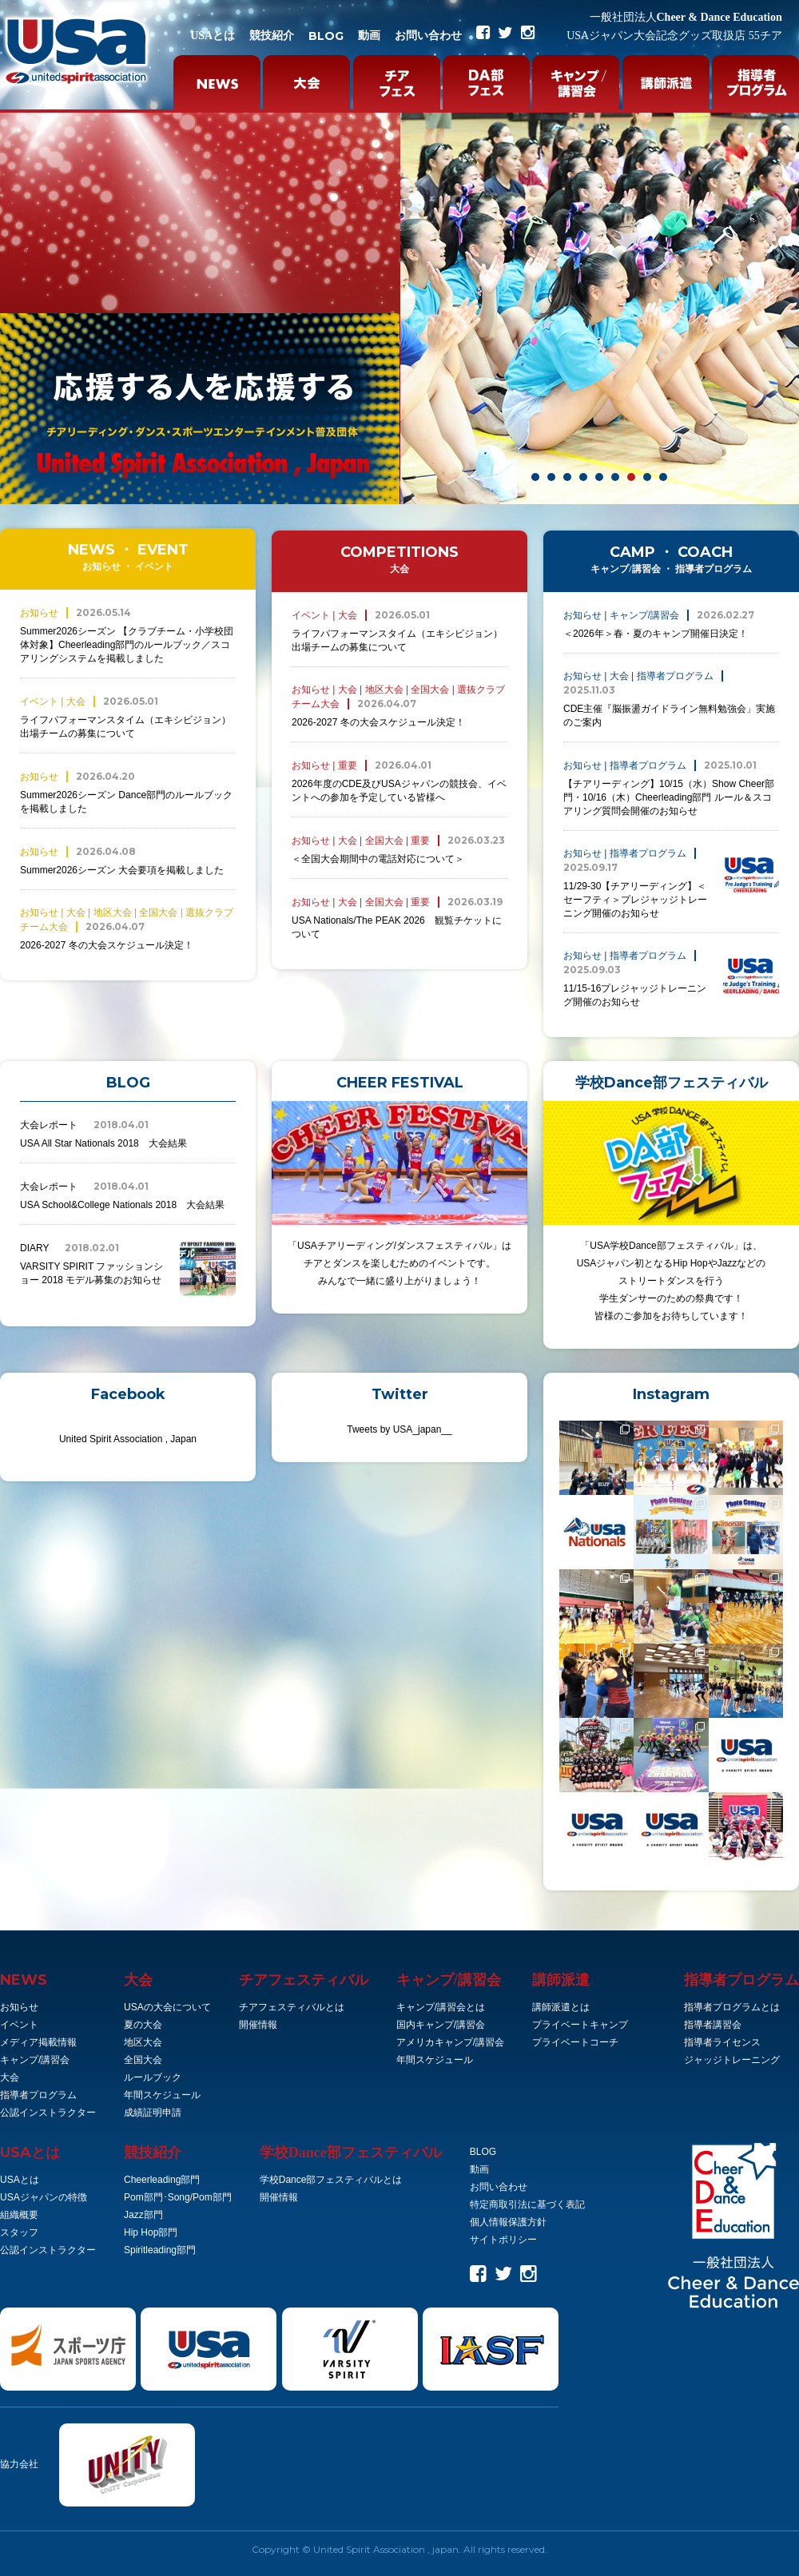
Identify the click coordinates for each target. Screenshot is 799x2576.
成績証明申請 (152, 2112)
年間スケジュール (162, 2095)
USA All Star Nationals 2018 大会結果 (128, 1133)
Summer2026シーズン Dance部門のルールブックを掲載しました (128, 791)
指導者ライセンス (722, 2042)
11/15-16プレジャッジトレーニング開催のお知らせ (671, 978)
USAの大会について (167, 2007)
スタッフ (19, 2232)
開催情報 (258, 2024)
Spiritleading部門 (160, 2250)
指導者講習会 (712, 2024)
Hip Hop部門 (150, 2232)
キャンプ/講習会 (35, 2059)
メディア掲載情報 (38, 2042)
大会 (9, 2077)
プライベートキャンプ (580, 2024)
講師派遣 (561, 1980)
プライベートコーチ (575, 2042)
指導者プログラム (38, 2095)
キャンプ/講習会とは (440, 2007)
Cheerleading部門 (162, 2179)
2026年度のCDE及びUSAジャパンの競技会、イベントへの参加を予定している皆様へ (399, 780)
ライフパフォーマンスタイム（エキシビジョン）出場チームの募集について (128, 716)
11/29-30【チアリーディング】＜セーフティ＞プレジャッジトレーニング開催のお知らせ (671, 883)
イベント (19, 2024)
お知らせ (19, 2007)
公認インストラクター (48, 2112)
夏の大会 (143, 2024)
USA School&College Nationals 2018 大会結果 (128, 1194)
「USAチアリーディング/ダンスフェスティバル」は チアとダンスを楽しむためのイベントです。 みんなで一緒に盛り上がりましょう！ (399, 1193)
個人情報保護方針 (508, 2222)
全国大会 (143, 2059)
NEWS (23, 1980)
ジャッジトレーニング (732, 2059)
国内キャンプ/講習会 (440, 2024)
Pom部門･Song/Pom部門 (178, 2197)
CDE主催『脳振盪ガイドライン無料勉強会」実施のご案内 (671, 699)
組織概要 (19, 2214)
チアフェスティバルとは (291, 2007)
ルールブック (152, 2077)
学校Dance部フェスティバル (351, 2153)
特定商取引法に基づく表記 (527, 2204)
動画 (369, 36)
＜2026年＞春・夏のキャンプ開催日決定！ (658, 623)
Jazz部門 (143, 2214)
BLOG (326, 36)
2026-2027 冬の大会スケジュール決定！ (128, 928)
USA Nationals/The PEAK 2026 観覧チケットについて (399, 917)
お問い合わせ (428, 36)
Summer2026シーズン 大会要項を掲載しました (122, 860)
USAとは (212, 36)
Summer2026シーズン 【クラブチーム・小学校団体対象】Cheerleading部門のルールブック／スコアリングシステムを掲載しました (128, 635)
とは (30, 2153)
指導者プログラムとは (732, 2007)
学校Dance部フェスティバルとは (331, 2179)
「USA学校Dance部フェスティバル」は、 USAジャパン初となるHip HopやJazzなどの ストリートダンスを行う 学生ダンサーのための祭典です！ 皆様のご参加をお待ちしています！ (671, 1211)
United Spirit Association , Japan (128, 1439)
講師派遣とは (561, 2007)
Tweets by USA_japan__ (399, 1429)
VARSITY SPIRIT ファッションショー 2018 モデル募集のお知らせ (128, 1269)
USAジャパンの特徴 (43, 2197)
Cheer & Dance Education (686, 17)
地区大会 (143, 2042)
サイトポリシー (503, 2239)
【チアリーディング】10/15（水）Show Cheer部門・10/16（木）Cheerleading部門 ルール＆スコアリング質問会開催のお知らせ (671, 787)
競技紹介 (271, 36)
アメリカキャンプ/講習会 (450, 2042)
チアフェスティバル (303, 1980)
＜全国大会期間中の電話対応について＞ (398, 849)
